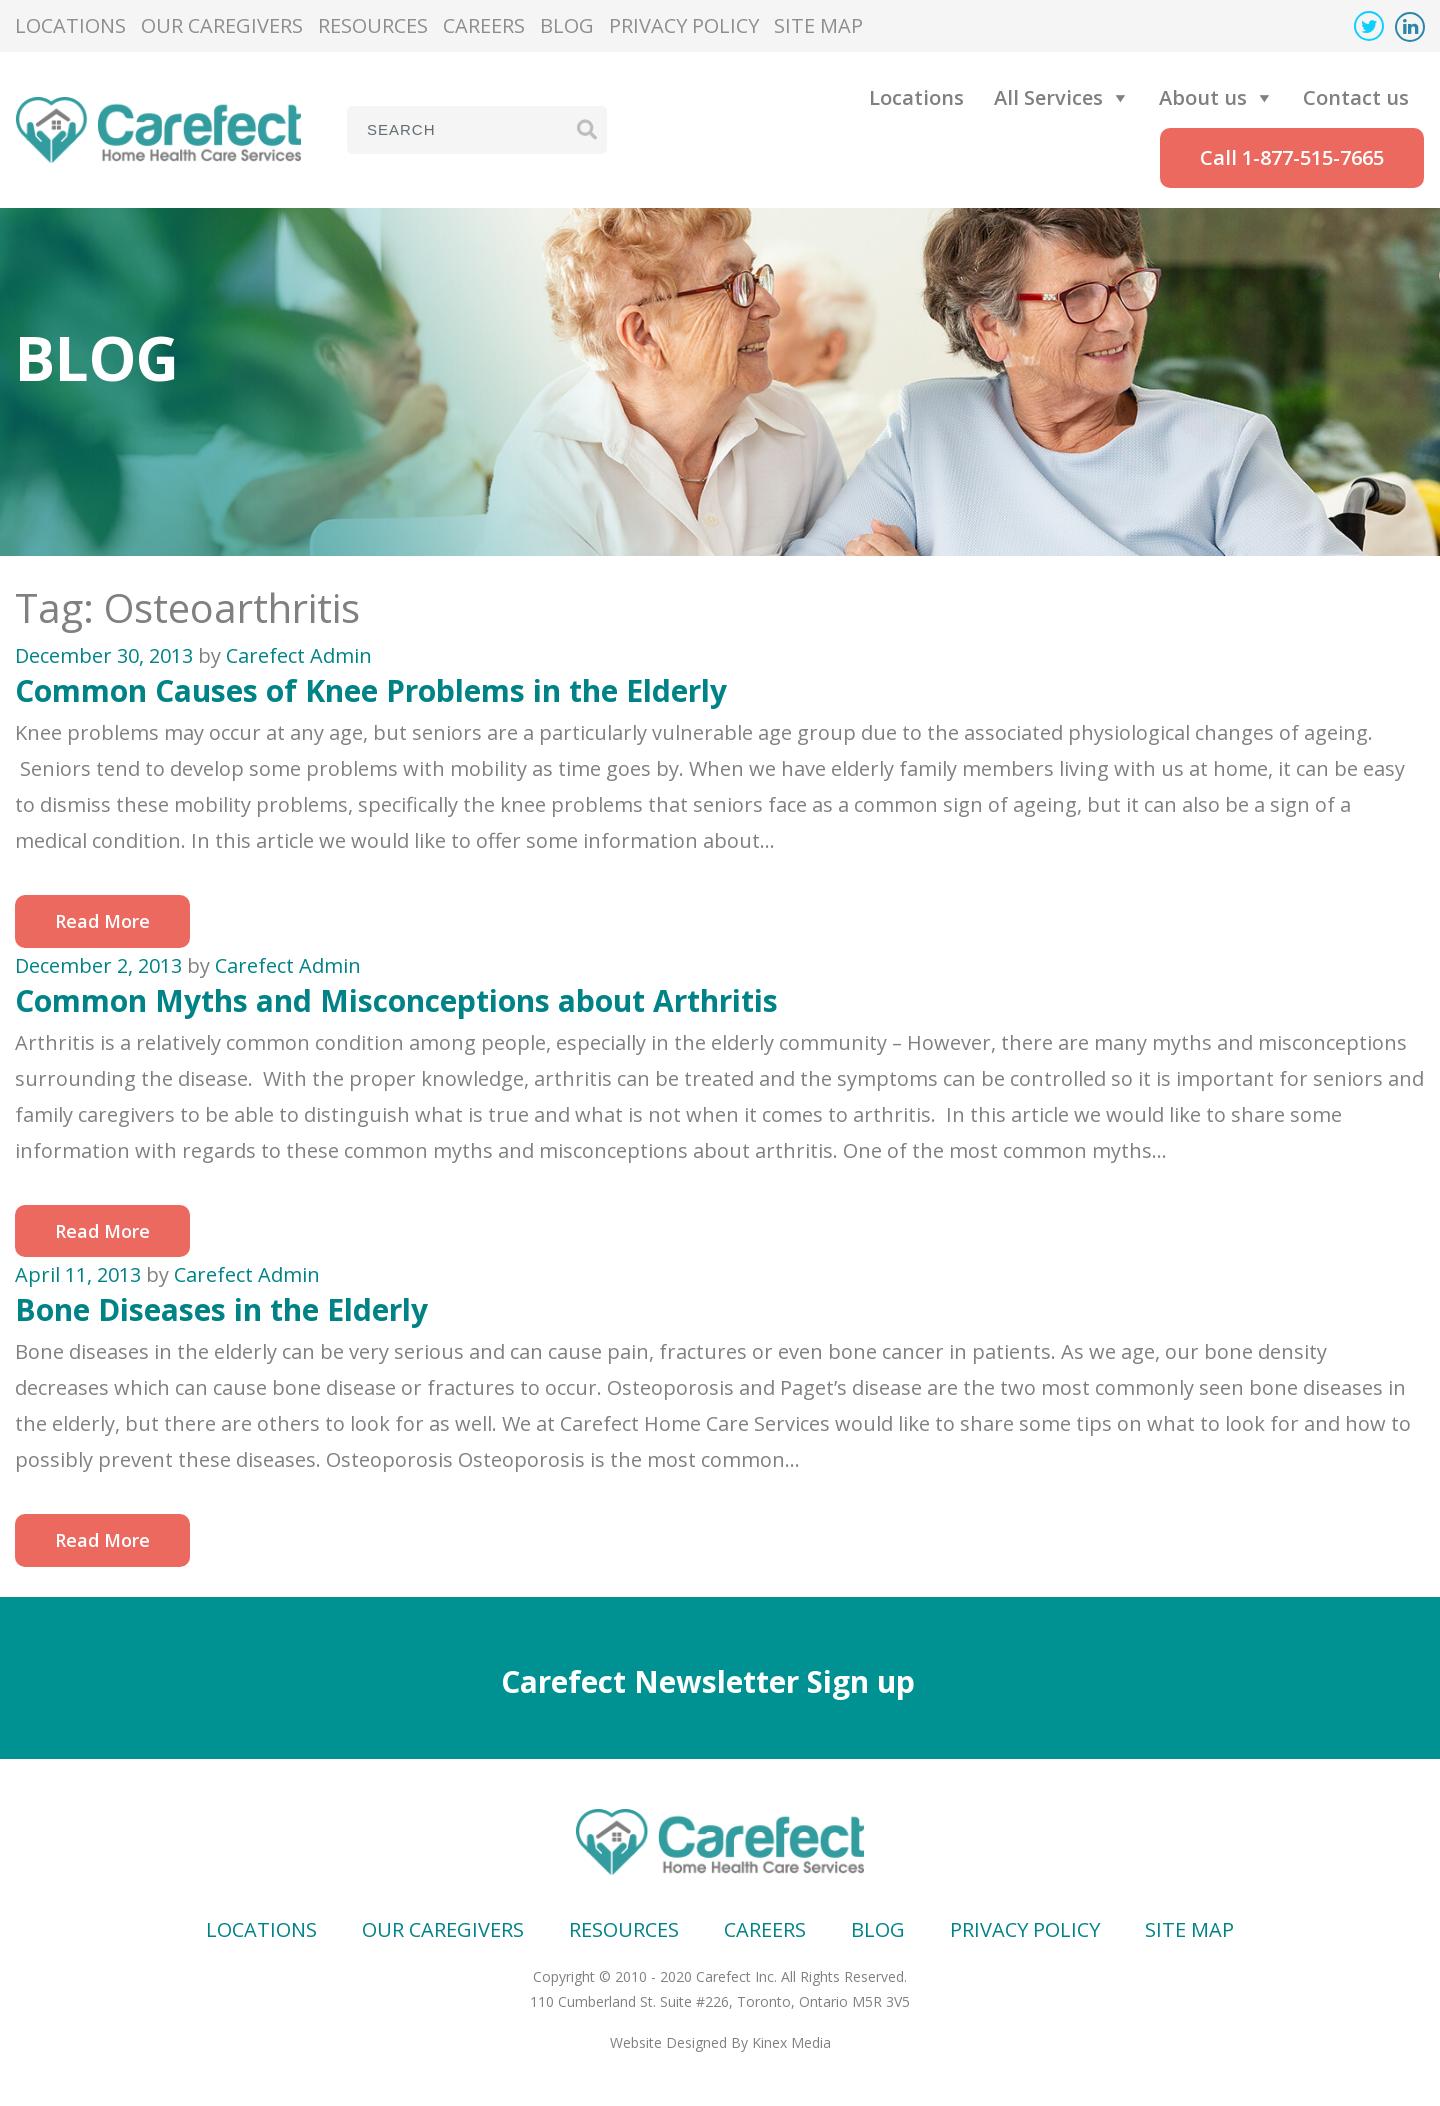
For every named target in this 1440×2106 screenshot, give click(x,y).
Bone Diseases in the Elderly (221, 1309)
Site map (818, 25)
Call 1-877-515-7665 (1292, 157)
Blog (567, 25)
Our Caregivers (222, 25)
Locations (70, 25)
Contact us (1356, 97)
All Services (1048, 97)
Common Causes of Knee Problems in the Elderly (371, 690)
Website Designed (668, 2042)
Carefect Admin (299, 655)
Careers (484, 25)
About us (1203, 97)
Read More (102, 921)
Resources (373, 25)
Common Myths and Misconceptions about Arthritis (396, 1000)
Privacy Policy (684, 25)
